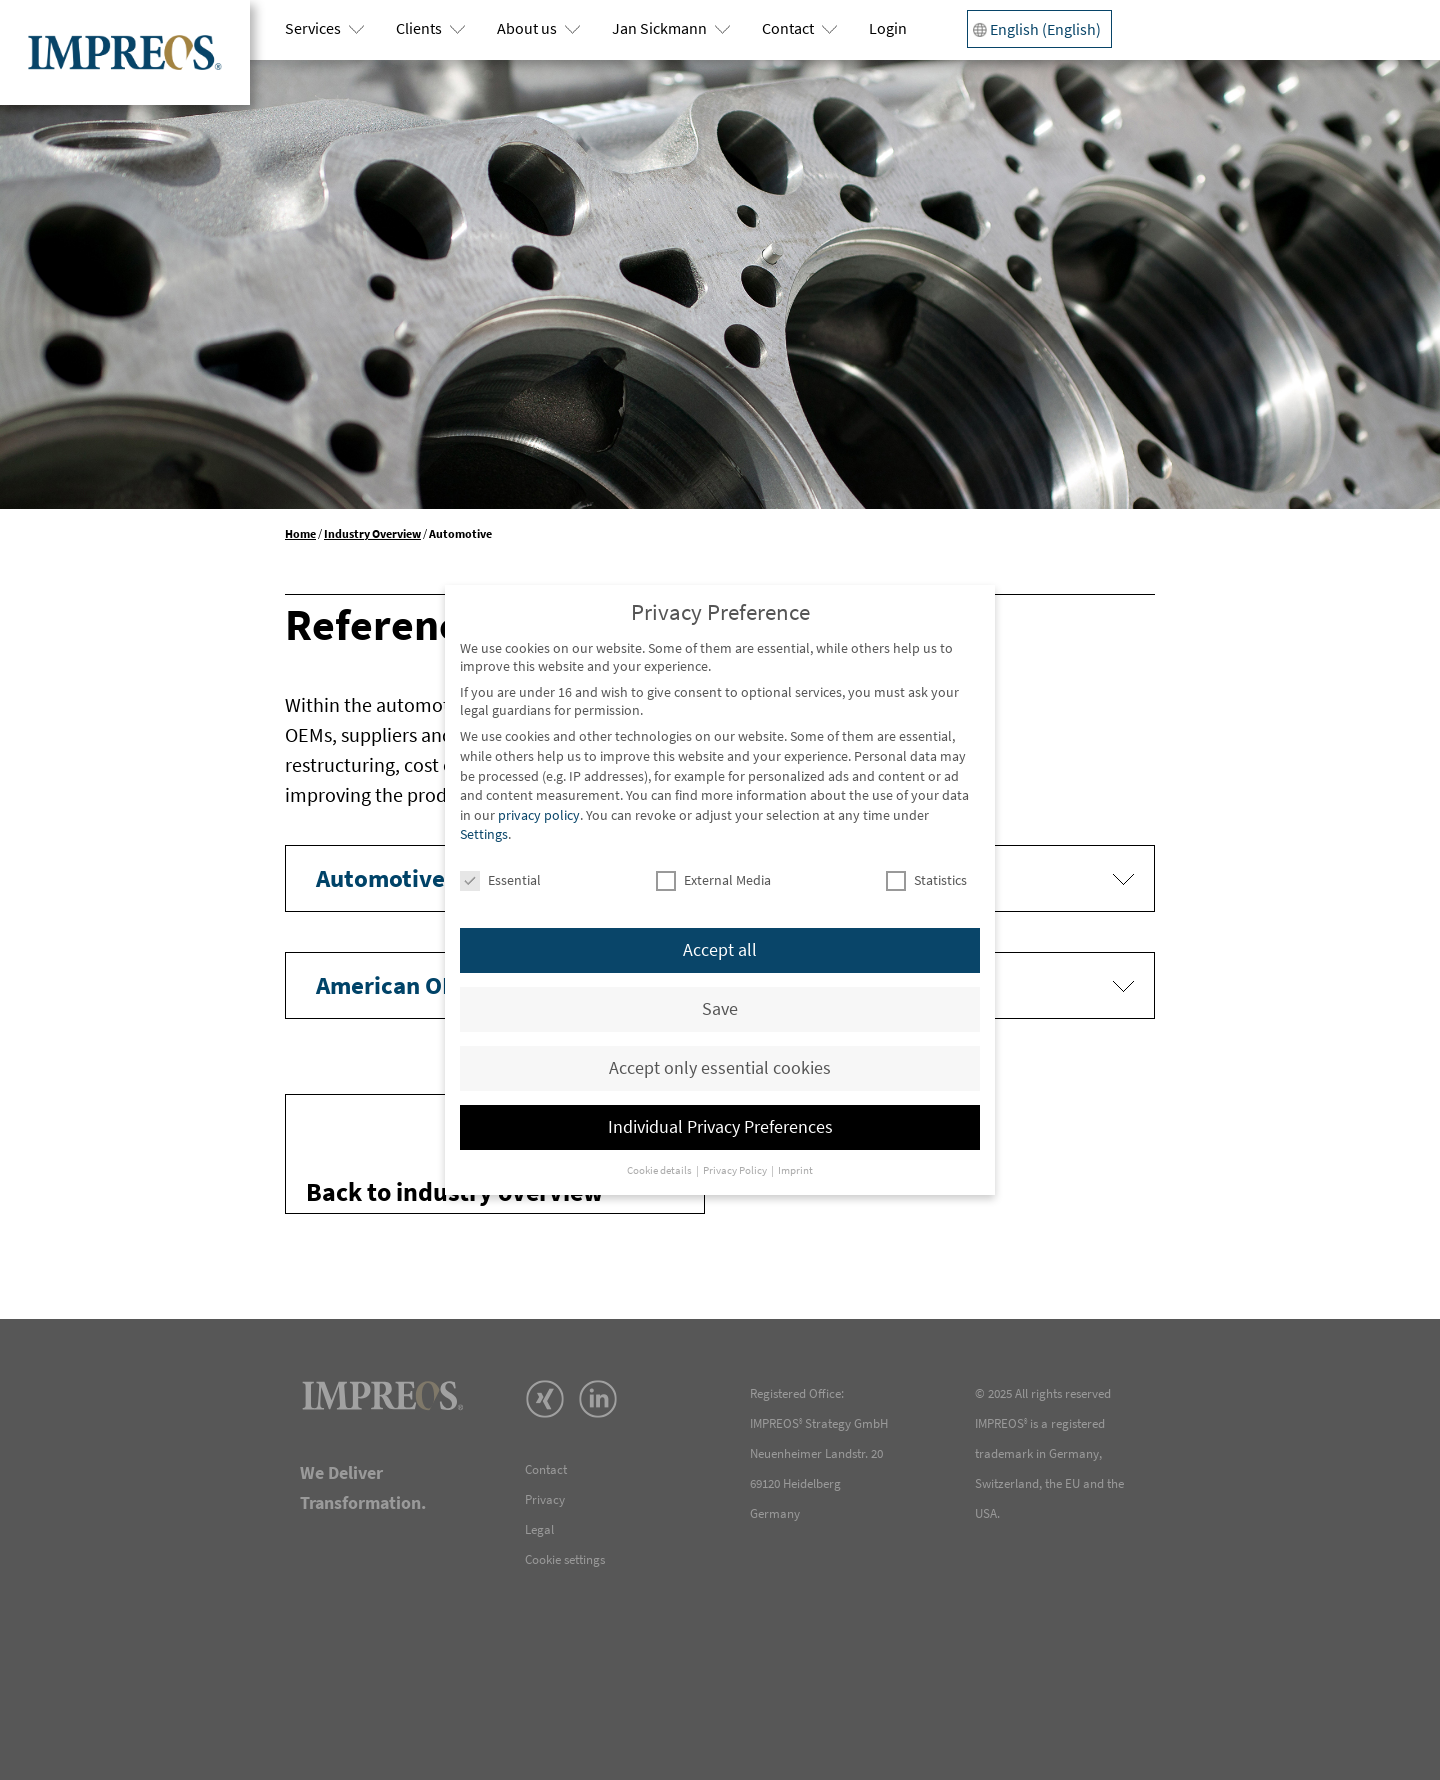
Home (300, 533)
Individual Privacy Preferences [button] (720, 1127)
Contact (788, 28)
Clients (419, 28)
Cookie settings (565, 1559)
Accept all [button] (720, 950)
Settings (484, 834)
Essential (500, 880)
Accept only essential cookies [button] (720, 1068)
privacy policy (539, 815)
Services (313, 28)
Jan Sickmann (659, 28)
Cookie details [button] (660, 1170)
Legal (539, 1529)
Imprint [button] (795, 1170)
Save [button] (720, 1009)
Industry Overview (372, 533)
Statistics (926, 880)
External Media (713, 880)
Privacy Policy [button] (736, 1170)
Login (888, 28)
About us (527, 28)
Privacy (545, 1499)
